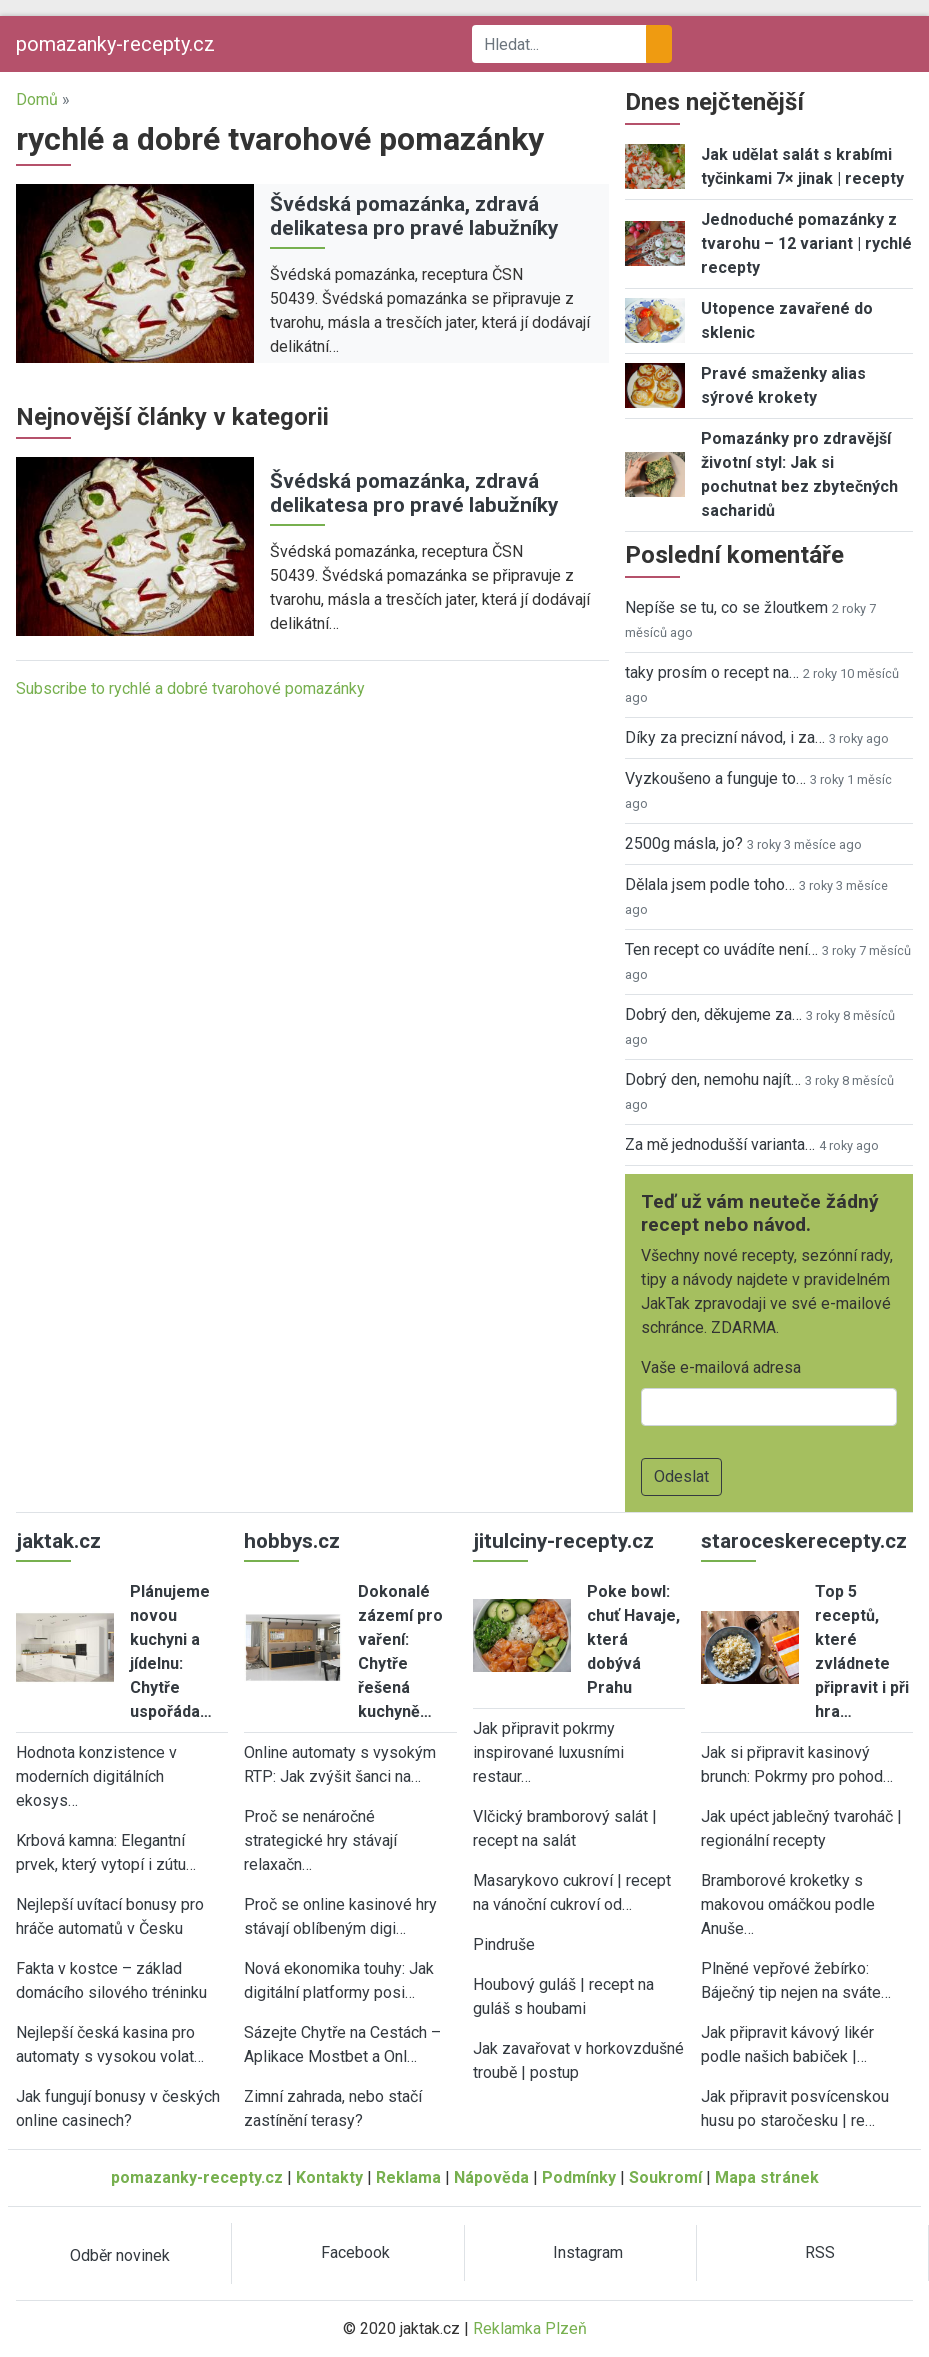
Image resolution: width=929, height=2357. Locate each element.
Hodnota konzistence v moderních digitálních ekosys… (96, 1776)
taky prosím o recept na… (712, 672)
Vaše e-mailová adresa (721, 1367)
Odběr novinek (120, 2255)
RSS (820, 2252)
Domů (37, 99)
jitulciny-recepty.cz (563, 1541)
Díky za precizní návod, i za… (725, 737)
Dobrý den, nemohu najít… (713, 1079)
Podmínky (579, 2177)
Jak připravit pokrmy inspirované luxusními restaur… (548, 1752)
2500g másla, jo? (684, 843)
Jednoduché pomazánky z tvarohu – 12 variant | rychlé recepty (806, 243)
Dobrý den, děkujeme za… (713, 1014)
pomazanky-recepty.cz (115, 44)
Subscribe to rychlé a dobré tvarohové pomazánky (190, 688)
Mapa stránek (767, 2177)
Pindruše (504, 1944)
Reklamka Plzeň (530, 2328)
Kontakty (329, 2177)
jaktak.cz (58, 1541)
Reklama (408, 2177)
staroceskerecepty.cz (804, 1541)
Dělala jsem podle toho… (710, 884)
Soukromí (665, 2177)
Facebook (355, 2252)
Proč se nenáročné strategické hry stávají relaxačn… (320, 1840)
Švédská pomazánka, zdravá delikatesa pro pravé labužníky (414, 216)
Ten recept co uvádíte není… (721, 949)
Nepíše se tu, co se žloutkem (726, 607)
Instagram (588, 2252)
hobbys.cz (292, 1541)
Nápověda (491, 2177)
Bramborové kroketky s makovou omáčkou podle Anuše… (788, 1904)
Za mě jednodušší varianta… (720, 1144)
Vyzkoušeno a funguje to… (715, 778)
